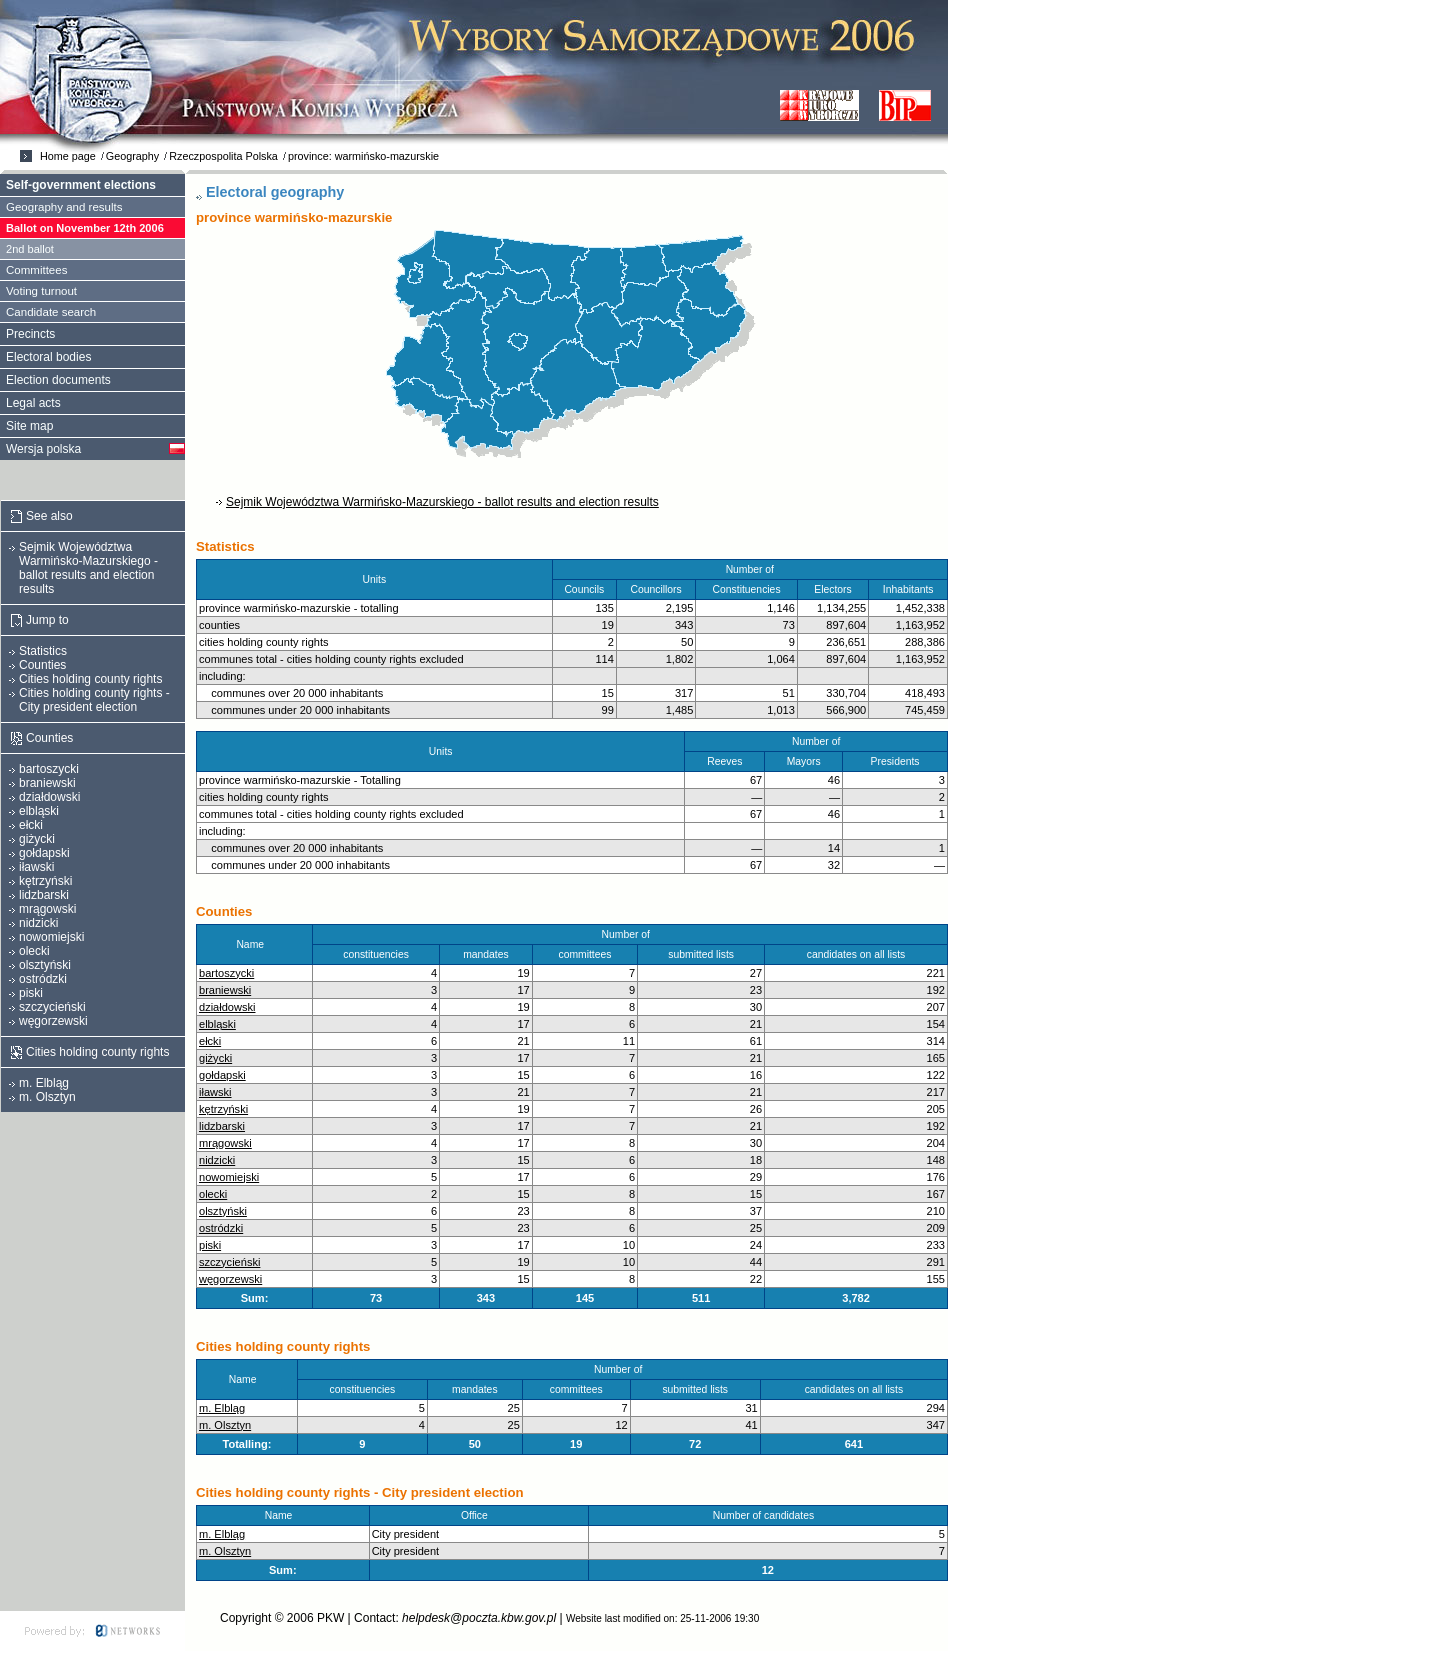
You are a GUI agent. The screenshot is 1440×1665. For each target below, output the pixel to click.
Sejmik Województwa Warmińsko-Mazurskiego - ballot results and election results (442, 502)
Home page (68, 156)
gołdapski (222, 1075)
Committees (36, 270)
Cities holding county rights (90, 679)
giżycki (215, 1058)
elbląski (217, 1024)
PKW (330, 1618)
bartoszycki (226, 973)
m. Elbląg (222, 1408)
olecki (213, 1194)
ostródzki (221, 1228)
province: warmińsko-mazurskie (363, 156)
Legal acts (33, 403)
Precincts (30, 334)
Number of (630, 934)
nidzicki (217, 1160)
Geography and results (64, 207)
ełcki (210, 1041)
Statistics (43, 651)
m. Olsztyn (225, 1425)
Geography (132, 156)
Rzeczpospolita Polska (223, 156)
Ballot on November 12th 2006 (85, 228)
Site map (29, 426)
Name (254, 944)
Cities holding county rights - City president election (94, 700)
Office (479, 1515)
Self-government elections (81, 185)
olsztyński (223, 1211)
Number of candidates (768, 1515)
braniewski (225, 990)
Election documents (58, 380)
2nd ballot (30, 249)
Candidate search (51, 312)
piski (210, 1245)
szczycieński (229, 1262)
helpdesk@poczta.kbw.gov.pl (479, 1618)
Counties (42, 665)
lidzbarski (222, 1126)
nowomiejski (229, 1177)
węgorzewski (230, 1279)
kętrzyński (223, 1109)
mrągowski (225, 1143)
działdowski (227, 1007)
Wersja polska (43, 449)
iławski (215, 1092)
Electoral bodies (48, 357)
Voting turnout (41, 291)
